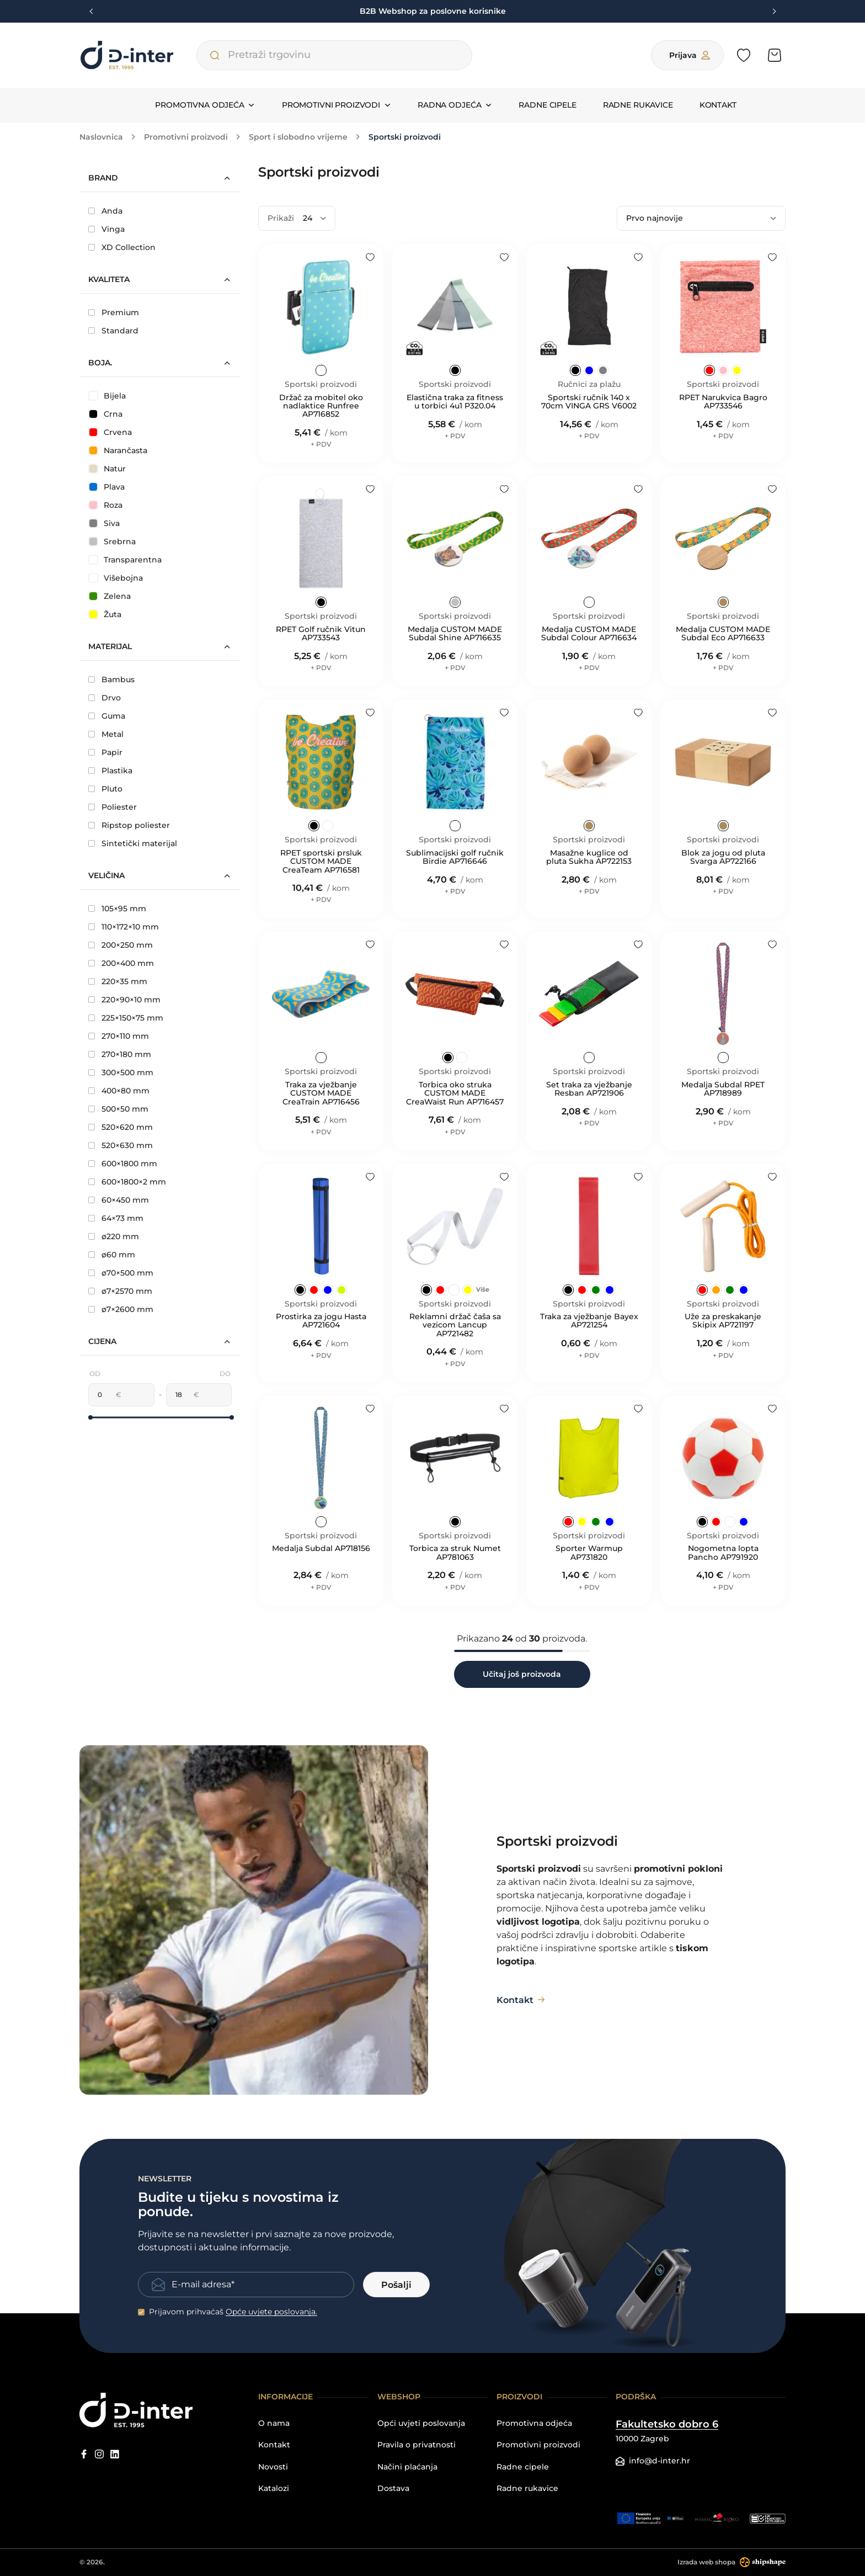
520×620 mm (120, 1127)
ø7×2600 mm (120, 1309)
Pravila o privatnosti (416, 2445)
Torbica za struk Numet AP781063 (455, 1552)
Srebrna (112, 541)
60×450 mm (118, 1200)
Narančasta (118, 450)
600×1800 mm (122, 1164)
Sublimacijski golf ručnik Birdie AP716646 (455, 857)
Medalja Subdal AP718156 (321, 1548)
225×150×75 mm (125, 1018)
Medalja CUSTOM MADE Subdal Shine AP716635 (455, 633)
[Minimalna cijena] (102, 1395)
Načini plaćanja (407, 2467)
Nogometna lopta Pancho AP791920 (723, 1552)
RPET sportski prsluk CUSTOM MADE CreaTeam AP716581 (321, 861)
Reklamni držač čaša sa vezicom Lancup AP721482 (455, 1325)
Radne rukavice (638, 105)
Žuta (105, 614)
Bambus (111, 679)
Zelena (110, 596)
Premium (113, 312)
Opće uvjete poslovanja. (271, 2312)
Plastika (110, 771)
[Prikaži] (314, 218)
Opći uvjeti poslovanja (421, 2423)
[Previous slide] (92, 11)
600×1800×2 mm (127, 1182)
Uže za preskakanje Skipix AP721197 (723, 1321)
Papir (105, 752)
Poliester (112, 807)
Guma (106, 716)
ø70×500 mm (120, 1273)
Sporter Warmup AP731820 (589, 1552)
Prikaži (281, 218)
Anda (105, 211)
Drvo (104, 698)
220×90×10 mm (124, 1000)
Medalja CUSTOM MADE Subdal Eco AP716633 (723, 633)
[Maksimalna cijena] (180, 1395)
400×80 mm (118, 1091)
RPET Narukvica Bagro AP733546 (723, 402)
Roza (105, 505)
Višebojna (116, 578)
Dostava (393, 2488)
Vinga (106, 229)
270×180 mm (119, 1054)
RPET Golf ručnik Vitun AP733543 (321, 633)
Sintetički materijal (132, 843)
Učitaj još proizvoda (522, 1674)
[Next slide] (772, 11)
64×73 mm (115, 1218)
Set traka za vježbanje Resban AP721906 (589, 1089)
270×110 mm (118, 1036)
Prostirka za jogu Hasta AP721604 (321, 1321)
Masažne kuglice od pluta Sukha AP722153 (589, 857)
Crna (105, 414)
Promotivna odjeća (534, 2423)
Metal (106, 734)
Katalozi (273, 2488)
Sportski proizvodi (321, 384)
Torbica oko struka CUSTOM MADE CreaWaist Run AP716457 (455, 1093)
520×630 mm (120, 1145)
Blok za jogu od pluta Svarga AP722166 (723, 857)
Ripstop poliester (129, 825)
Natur (107, 469)
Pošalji (396, 2285)
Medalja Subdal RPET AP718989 (723, 1089)
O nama (274, 2423)
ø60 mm (111, 1255)
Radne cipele (547, 105)
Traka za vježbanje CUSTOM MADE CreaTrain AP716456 (321, 1093)
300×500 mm (120, 1072)
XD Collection (122, 247)
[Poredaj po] (701, 218)
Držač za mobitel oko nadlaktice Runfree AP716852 (321, 406)
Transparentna (125, 560)
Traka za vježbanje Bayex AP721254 (589, 1321)
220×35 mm (117, 981)
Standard (113, 331)
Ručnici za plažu (589, 384)
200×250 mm (120, 945)
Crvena (110, 432)
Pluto (105, 789)
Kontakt (718, 105)
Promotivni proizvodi (538, 2445)
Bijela (107, 396)
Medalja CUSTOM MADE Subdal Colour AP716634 (589, 633)
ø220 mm (113, 1236)
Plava (107, 487)
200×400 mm (121, 963)
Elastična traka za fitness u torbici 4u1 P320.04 (455, 402)
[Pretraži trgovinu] (214, 55)
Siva (104, 523)
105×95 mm (117, 908)
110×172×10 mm (123, 927)
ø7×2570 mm (120, 1291)
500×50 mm (118, 1109)
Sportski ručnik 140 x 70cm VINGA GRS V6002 (589, 402)
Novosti (273, 2467)
